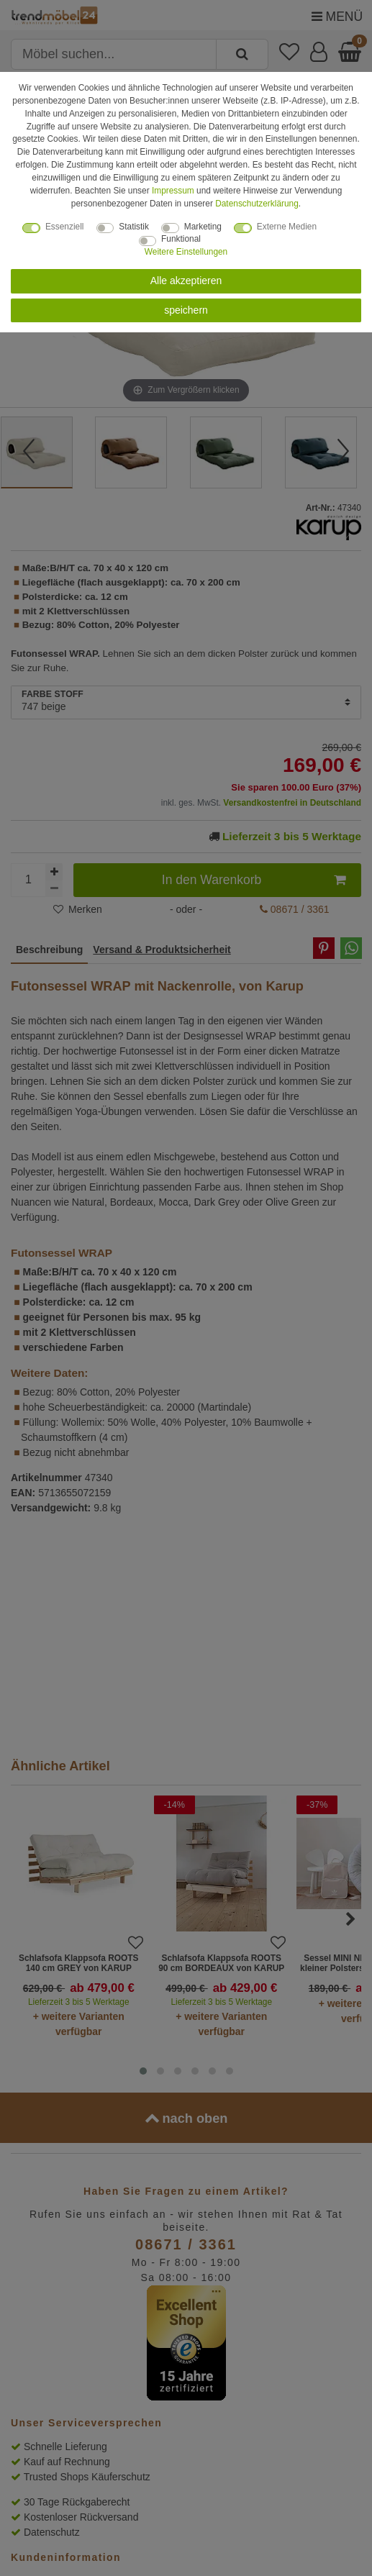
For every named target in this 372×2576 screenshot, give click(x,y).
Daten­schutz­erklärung (257, 204)
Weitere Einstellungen (186, 252)
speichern (186, 310)
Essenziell (64, 227)
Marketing (203, 227)
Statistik (134, 227)
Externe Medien (287, 227)
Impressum (173, 191)
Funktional (181, 239)
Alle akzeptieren (186, 280)
